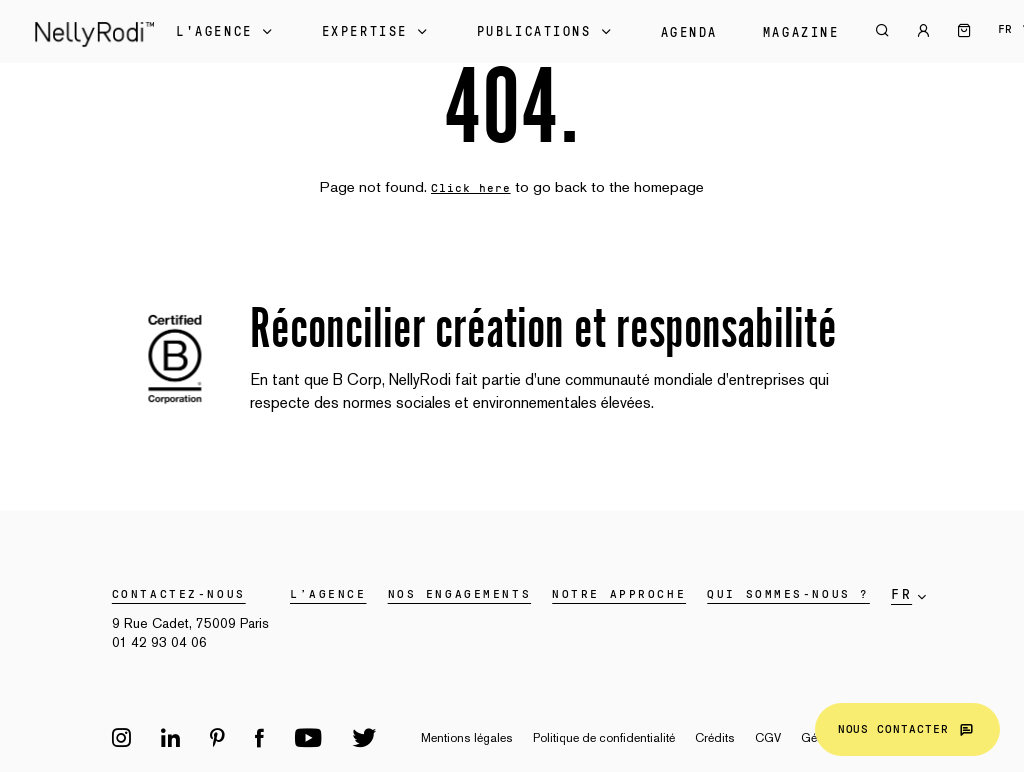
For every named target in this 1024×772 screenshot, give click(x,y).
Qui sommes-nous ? (788, 594)
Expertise (377, 32)
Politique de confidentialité (604, 738)
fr (1005, 29)
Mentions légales (467, 738)
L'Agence (226, 32)
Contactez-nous (179, 594)
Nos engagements (459, 594)
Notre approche (619, 594)
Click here (471, 188)
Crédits (715, 738)
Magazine (801, 33)
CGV (768, 738)
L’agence (328, 594)
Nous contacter (907, 729)
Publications (546, 32)
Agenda (689, 33)
